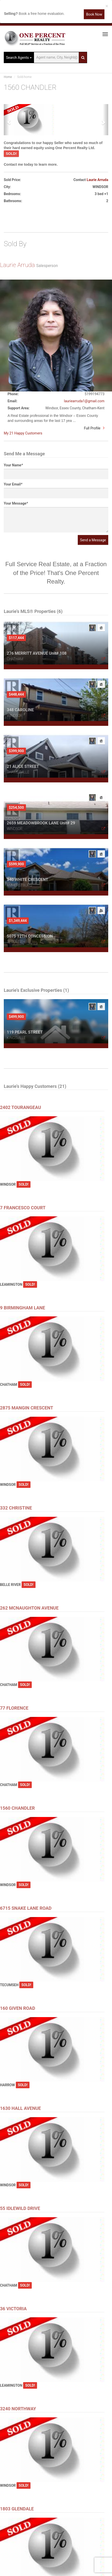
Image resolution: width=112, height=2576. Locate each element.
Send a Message (93, 540)
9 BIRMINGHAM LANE (22, 1307)
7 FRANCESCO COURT (23, 1207)
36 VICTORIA (13, 2308)
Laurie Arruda (97, 180)
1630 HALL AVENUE (20, 2108)
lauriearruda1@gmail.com (84, 401)
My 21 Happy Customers (23, 433)
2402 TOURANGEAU (20, 1107)
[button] (6, 119)
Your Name (13, 465)
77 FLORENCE (14, 1708)
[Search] (83, 57)
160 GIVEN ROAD (17, 2008)
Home (8, 77)
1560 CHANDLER (17, 1808)
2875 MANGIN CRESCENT (26, 1407)
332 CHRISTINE (16, 1508)
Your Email (13, 484)
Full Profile (92, 428)
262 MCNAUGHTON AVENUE (29, 1608)
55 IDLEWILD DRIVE (20, 2208)
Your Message (16, 503)
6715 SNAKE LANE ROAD (26, 1908)
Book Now (94, 14)
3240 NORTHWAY (18, 2408)
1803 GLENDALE (17, 2508)
